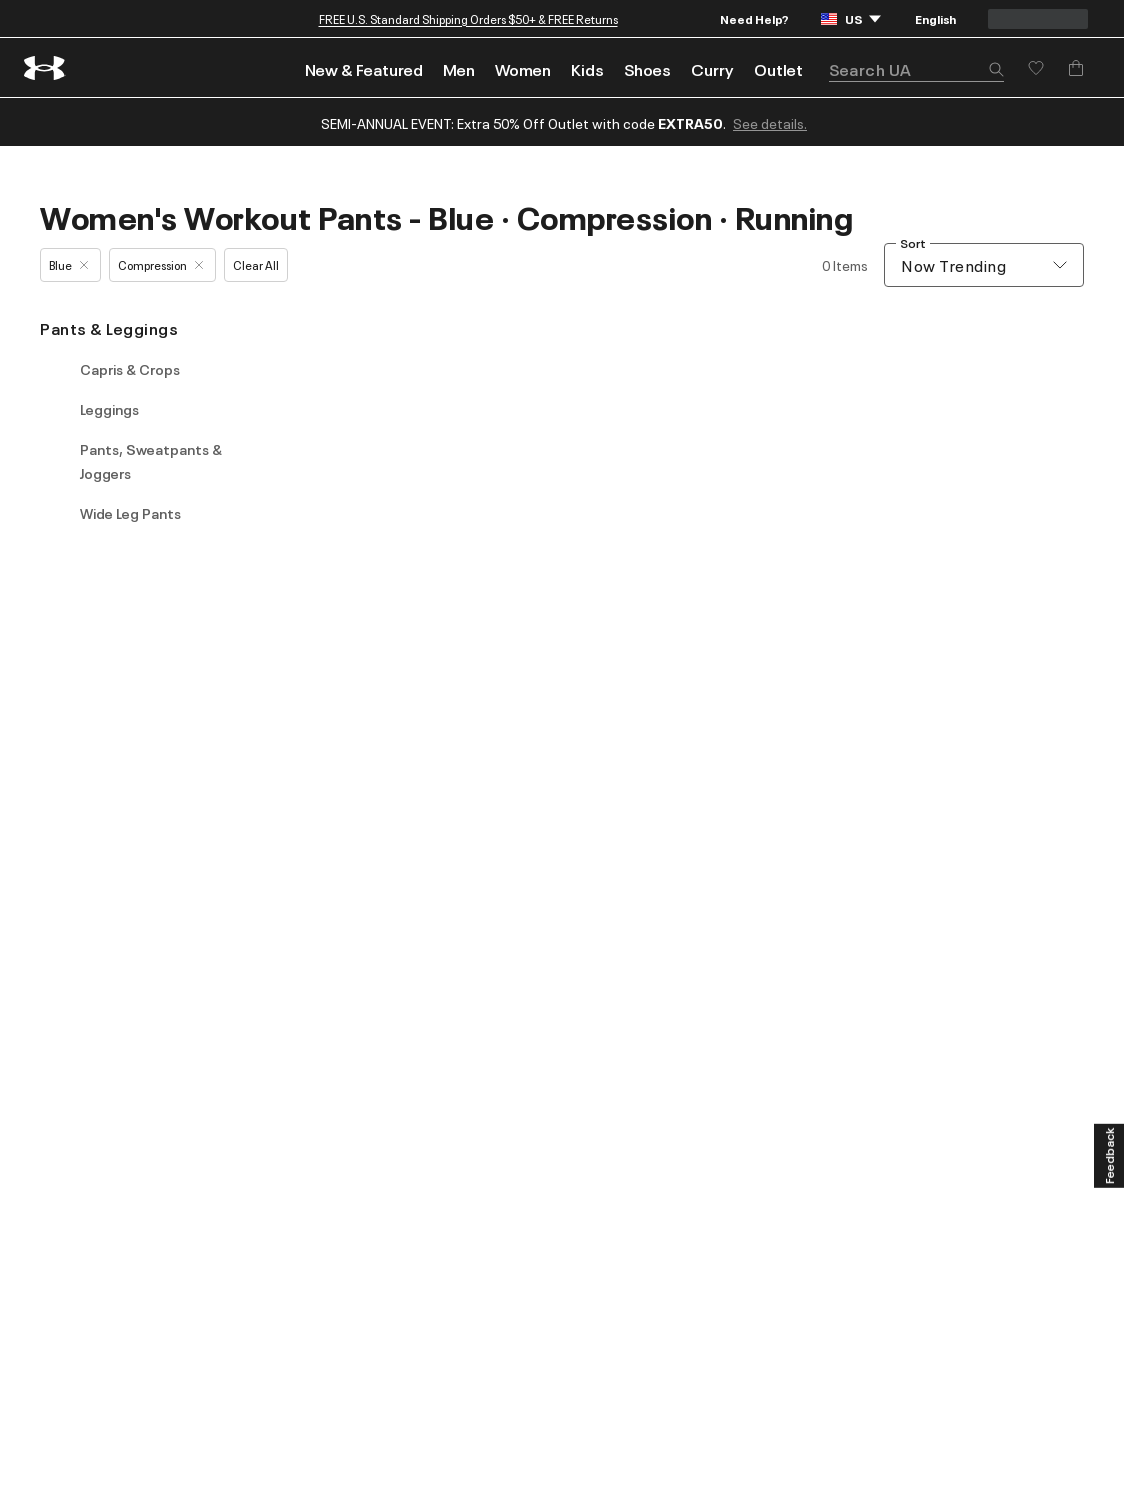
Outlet (778, 69)
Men (459, 69)
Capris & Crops (130, 369)
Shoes (647, 69)
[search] (916, 69)
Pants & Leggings (109, 328)
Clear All (256, 264)
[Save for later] (1036, 68)
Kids (587, 69)
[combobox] (984, 265)
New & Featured (364, 69)
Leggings (109, 409)
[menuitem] (364, 67)
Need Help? (754, 18)
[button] (996, 71)
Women (523, 69)
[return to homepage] (45, 68)
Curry (712, 69)
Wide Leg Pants (130, 513)
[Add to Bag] (1076, 68)
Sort (913, 243)
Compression (160, 264)
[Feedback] (1109, 1156)
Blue (68, 264)
